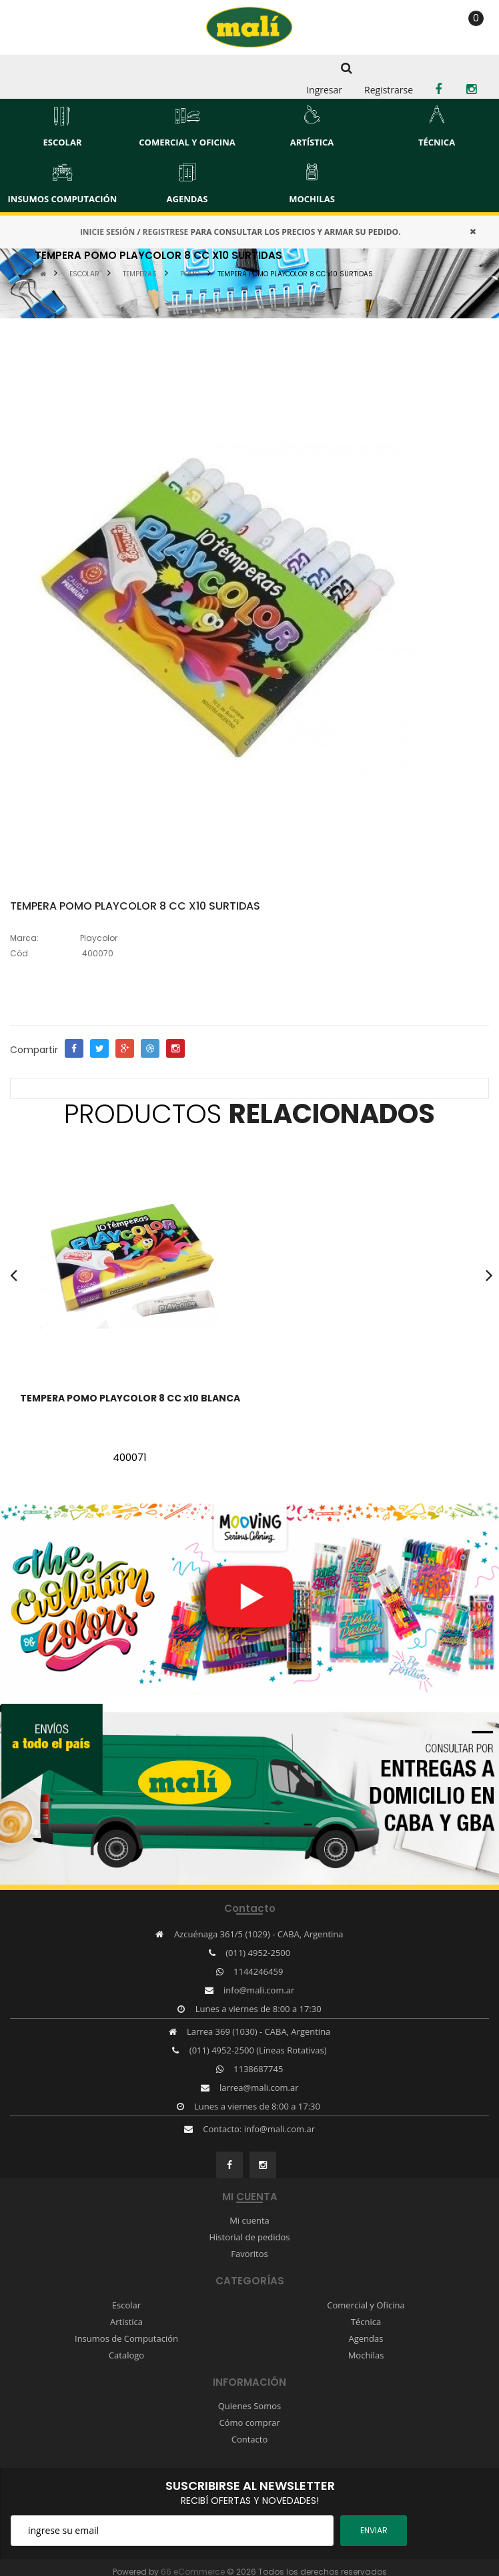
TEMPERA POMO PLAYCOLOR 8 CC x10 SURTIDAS (295, 274)
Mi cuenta (249, 2220)
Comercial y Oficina (365, 2305)
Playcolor (98, 938)
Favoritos (249, 2254)
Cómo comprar (249, 2423)
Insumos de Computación (126, 2338)
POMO (189, 274)
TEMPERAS (140, 274)
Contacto (249, 2439)
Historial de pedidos (249, 2237)
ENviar (374, 2530)
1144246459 (258, 1971)
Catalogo (126, 2355)
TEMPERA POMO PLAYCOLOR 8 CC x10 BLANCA (130, 1398)
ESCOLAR (84, 274)
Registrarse (388, 89)
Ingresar (324, 89)
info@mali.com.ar (258, 1990)
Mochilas (366, 2355)
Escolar (126, 2305)
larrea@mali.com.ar (259, 2087)
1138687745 (258, 2069)
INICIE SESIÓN (107, 232)
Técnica (366, 2322)
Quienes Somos (250, 2406)
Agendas (366, 2338)
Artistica (126, 2322)
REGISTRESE (165, 232)
